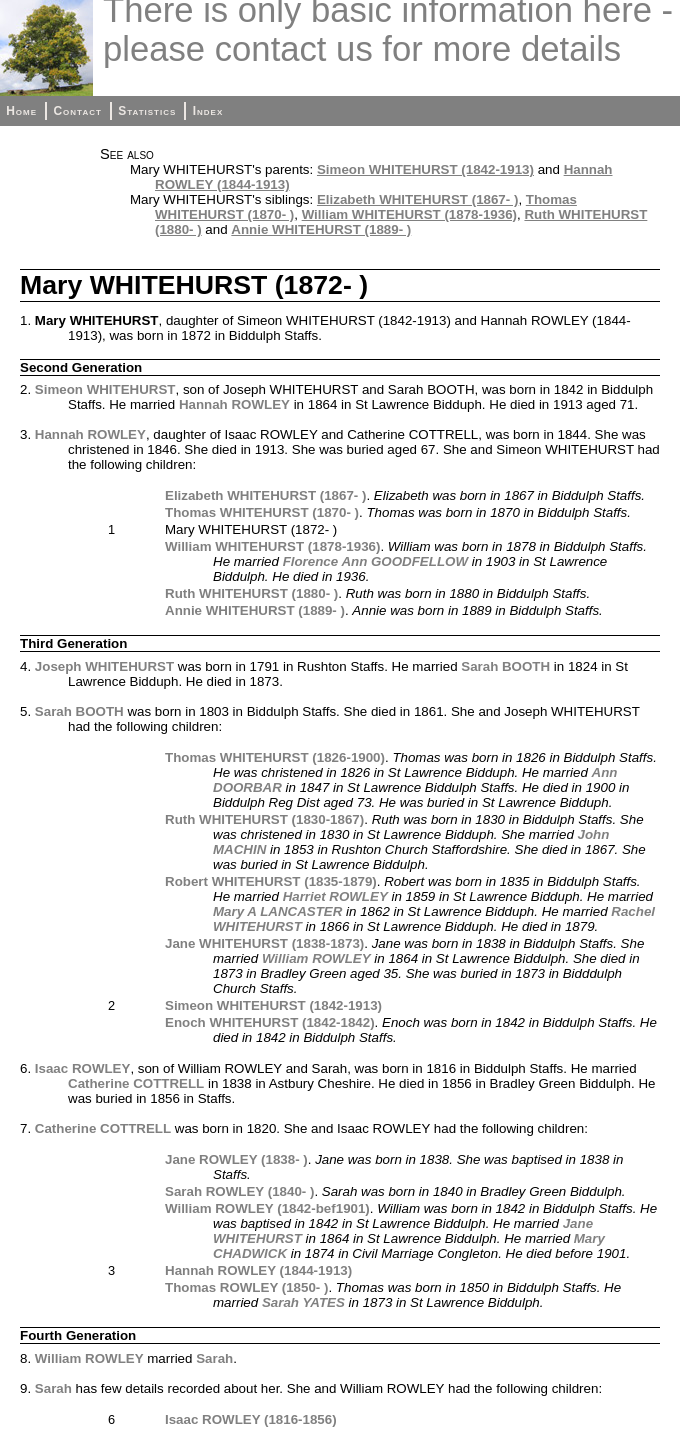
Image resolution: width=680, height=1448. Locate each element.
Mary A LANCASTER (277, 911)
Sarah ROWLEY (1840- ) (239, 1191)
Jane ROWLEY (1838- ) (236, 1159)
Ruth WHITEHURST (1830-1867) (264, 819)
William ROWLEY (316, 958)
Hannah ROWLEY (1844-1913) (258, 1270)
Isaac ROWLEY (83, 1068)
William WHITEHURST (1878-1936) (409, 214)
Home (21, 111)
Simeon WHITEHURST (105, 389)
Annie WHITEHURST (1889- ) (321, 229)
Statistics (147, 111)
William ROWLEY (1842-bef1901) (267, 1208)
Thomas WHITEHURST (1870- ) (262, 512)
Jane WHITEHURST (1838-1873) (264, 943)
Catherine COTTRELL (136, 1083)
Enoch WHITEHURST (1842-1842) (270, 1022)
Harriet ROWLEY (335, 896)
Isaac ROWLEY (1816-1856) (251, 1419)
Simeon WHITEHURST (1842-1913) (425, 169)
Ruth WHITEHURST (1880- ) (251, 593)
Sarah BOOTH (505, 666)
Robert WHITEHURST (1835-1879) (271, 881)
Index (208, 111)
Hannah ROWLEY (234, 404)
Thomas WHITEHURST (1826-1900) (275, 757)
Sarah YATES (303, 1302)
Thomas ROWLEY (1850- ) (246, 1287)
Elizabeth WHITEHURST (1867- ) (417, 199)
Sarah (214, 1358)
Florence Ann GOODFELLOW (375, 561)
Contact (77, 111)
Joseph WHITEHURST (104, 666)
